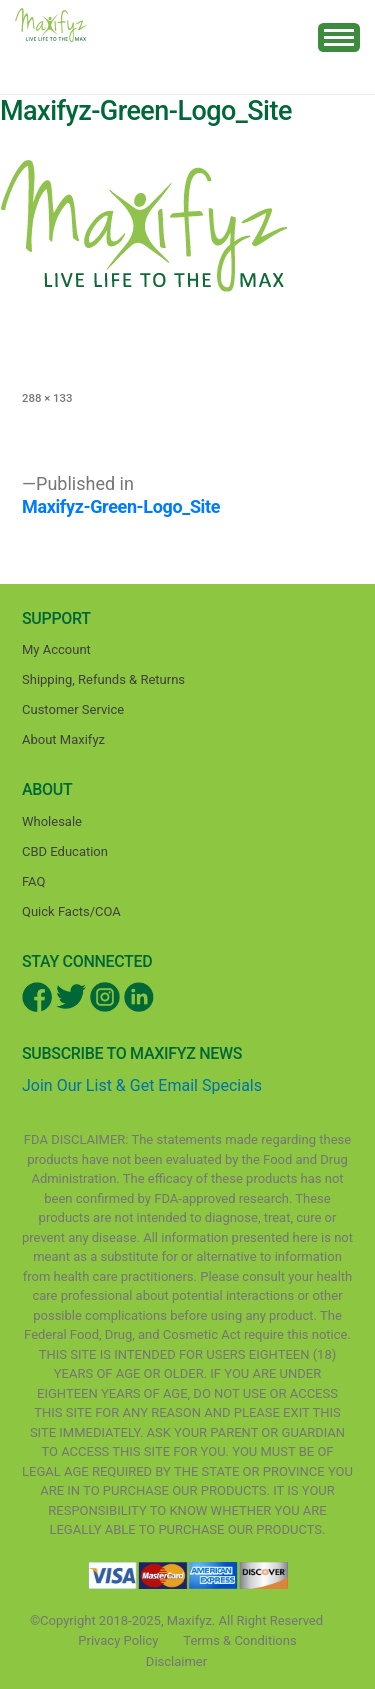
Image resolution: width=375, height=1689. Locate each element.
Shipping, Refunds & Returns (103, 679)
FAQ (33, 881)
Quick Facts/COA (71, 911)
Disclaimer (176, 1661)
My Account (56, 649)
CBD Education (65, 851)
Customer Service (73, 709)
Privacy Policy (118, 1640)
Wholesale (52, 821)
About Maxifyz (63, 739)
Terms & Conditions (239, 1640)
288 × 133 (47, 398)
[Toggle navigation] (339, 37)
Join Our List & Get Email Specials (142, 1085)
